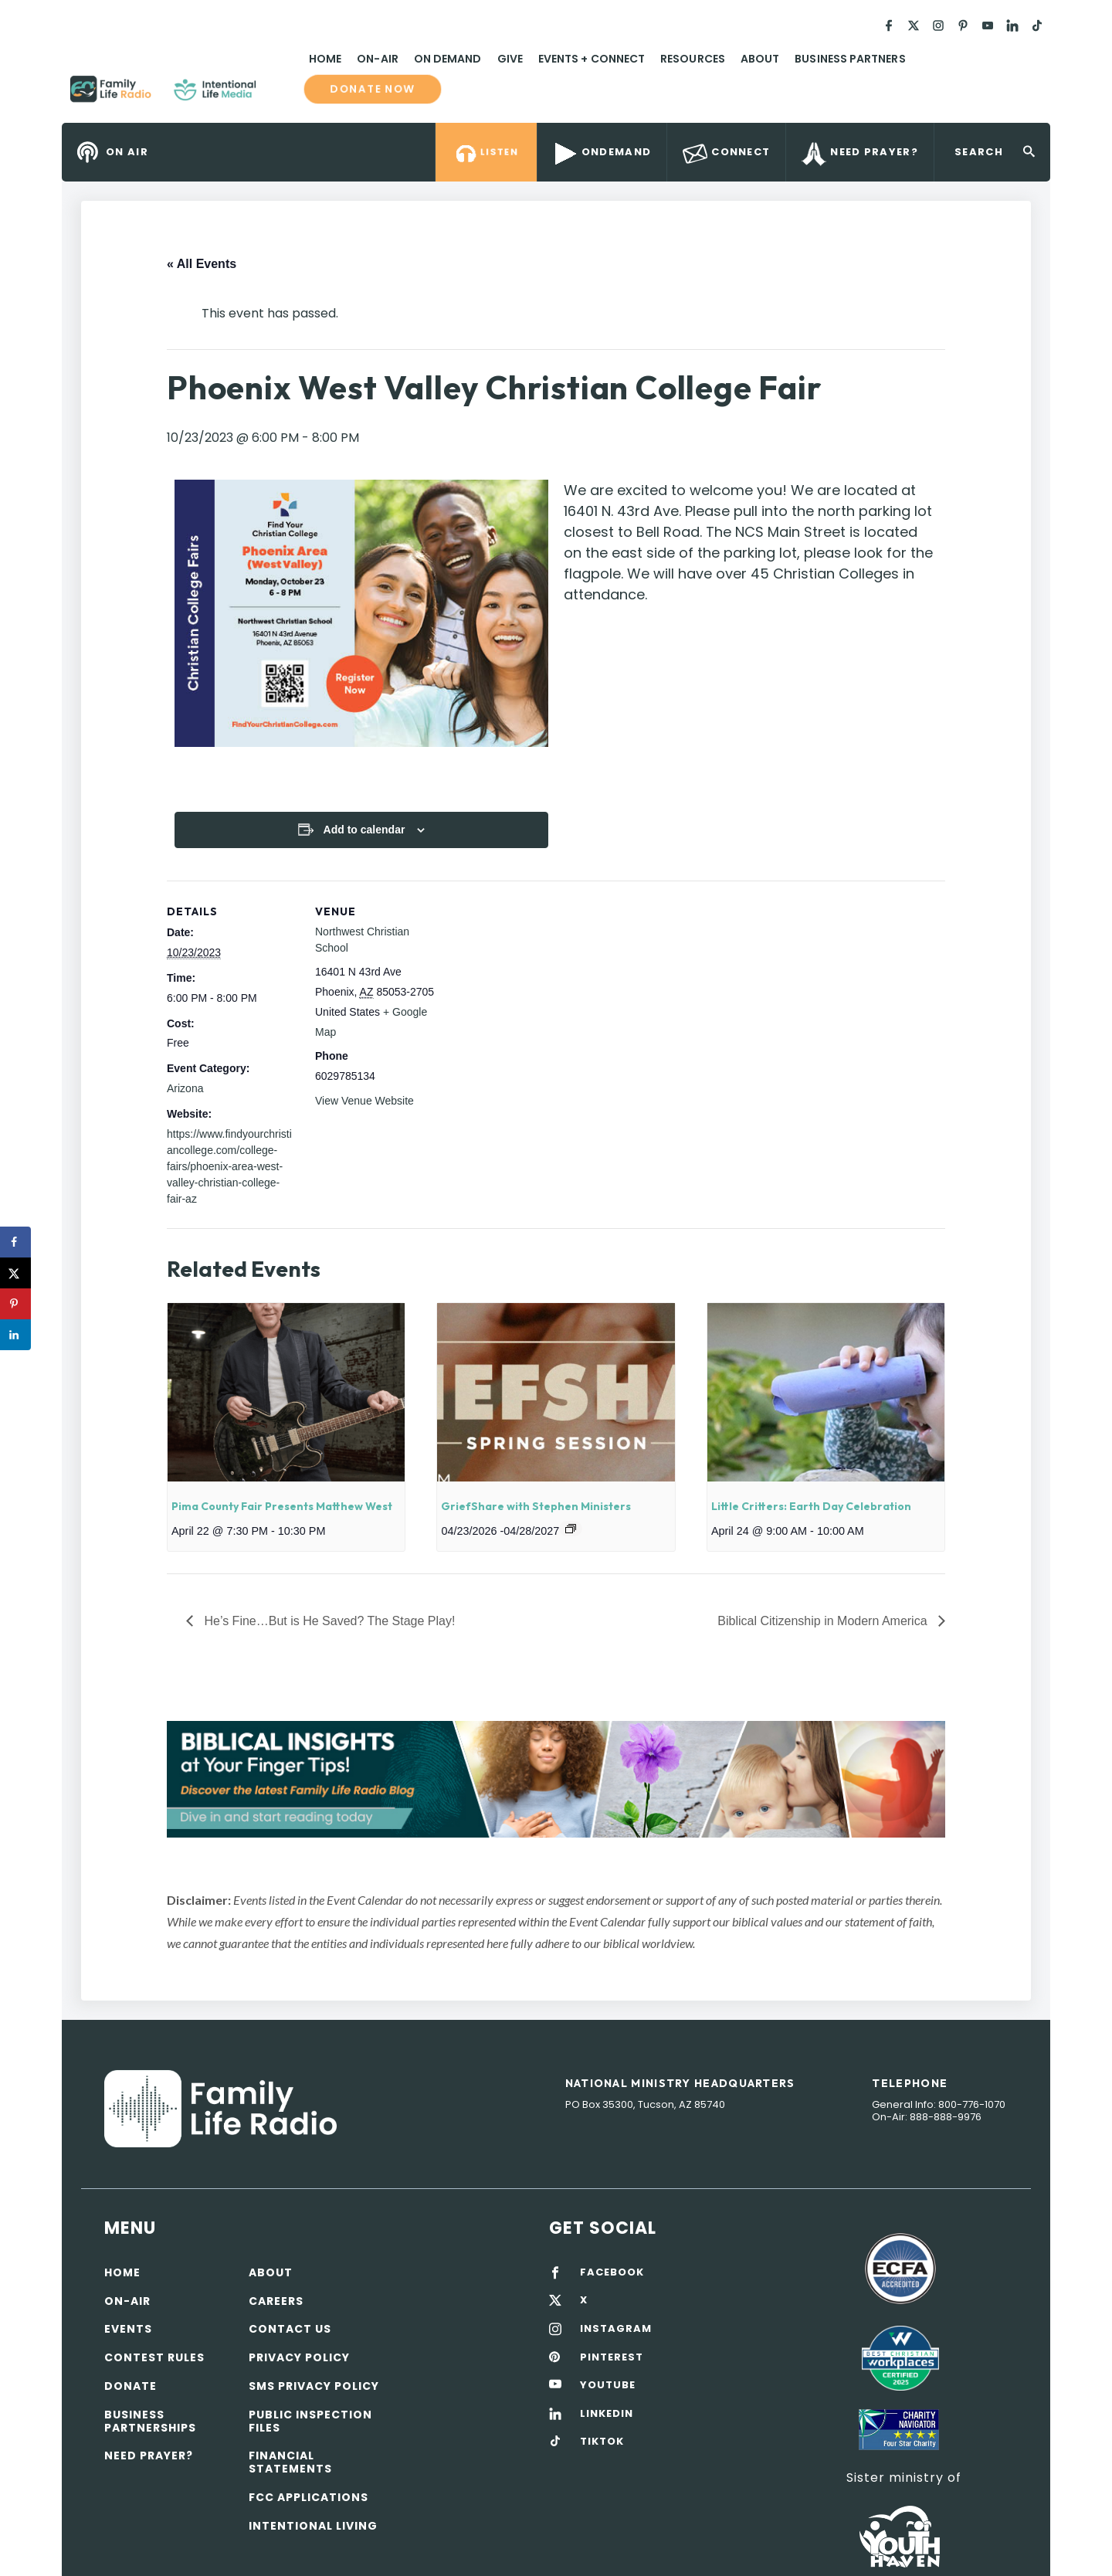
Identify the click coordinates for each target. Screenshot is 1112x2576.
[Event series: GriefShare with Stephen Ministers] (570, 1528)
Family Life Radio (278, 95)
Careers (276, 2301)
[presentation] (286, 1392)
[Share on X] (15, 1272)
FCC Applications (308, 2497)
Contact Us (290, 2329)
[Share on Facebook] (15, 1242)
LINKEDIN (606, 2414)
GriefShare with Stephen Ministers (536, 1506)
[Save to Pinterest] (15, 1303)
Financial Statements (290, 2462)
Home (325, 58)
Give (510, 58)
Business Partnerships (150, 2421)
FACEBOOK (612, 2272)
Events (128, 2329)
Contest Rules (154, 2357)
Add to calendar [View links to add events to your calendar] (364, 829)
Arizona (185, 1088)
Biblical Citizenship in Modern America (824, 1620)
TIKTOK (602, 2441)
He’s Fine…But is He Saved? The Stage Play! (328, 1620)
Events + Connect (591, 58)
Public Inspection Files (310, 2421)
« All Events (201, 263)
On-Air (377, 58)
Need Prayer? (148, 2455)
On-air (127, 2301)
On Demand (448, 58)
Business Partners (850, 58)
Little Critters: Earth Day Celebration (811, 1506)
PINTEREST (611, 2357)
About (760, 58)
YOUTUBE (608, 2385)
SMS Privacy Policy (314, 2386)
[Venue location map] (544, 987)
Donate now (373, 89)
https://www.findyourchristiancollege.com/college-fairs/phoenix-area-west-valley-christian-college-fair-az (229, 1166)
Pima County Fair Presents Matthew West (281, 1506)
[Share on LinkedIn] (15, 1334)
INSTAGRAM (616, 2329)
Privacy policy (299, 2357)
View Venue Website (364, 1101)
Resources (692, 58)
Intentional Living (313, 2526)
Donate (130, 2386)
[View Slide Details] (556, 1779)
